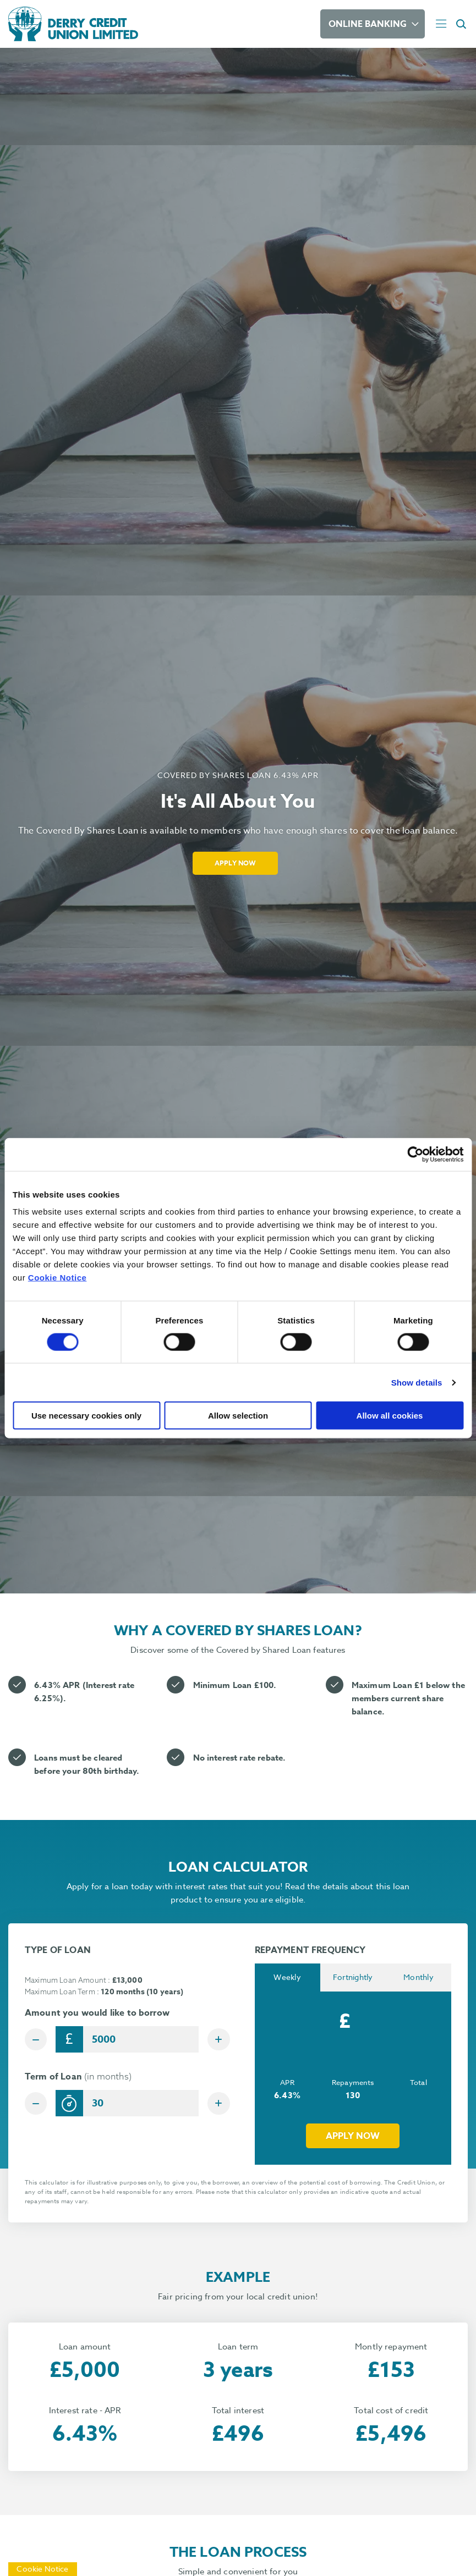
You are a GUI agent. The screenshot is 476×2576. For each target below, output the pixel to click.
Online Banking (368, 24)
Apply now (353, 2137)
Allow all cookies (390, 1415)
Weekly (287, 1978)
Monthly (418, 1978)
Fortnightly (353, 1978)
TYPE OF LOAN (58, 1950)
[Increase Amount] (217, 2039)
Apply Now (235, 863)
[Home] (161, 24)
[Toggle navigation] (441, 24)
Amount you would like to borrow (97, 2013)
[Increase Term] (217, 2105)
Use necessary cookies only (86, 1415)
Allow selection (238, 1415)
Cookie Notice (57, 1277)
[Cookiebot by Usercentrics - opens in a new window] (415, 1154)
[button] (463, 24)
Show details (416, 1382)
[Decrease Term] (38, 2105)
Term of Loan (78, 2079)
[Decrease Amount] (38, 2039)
